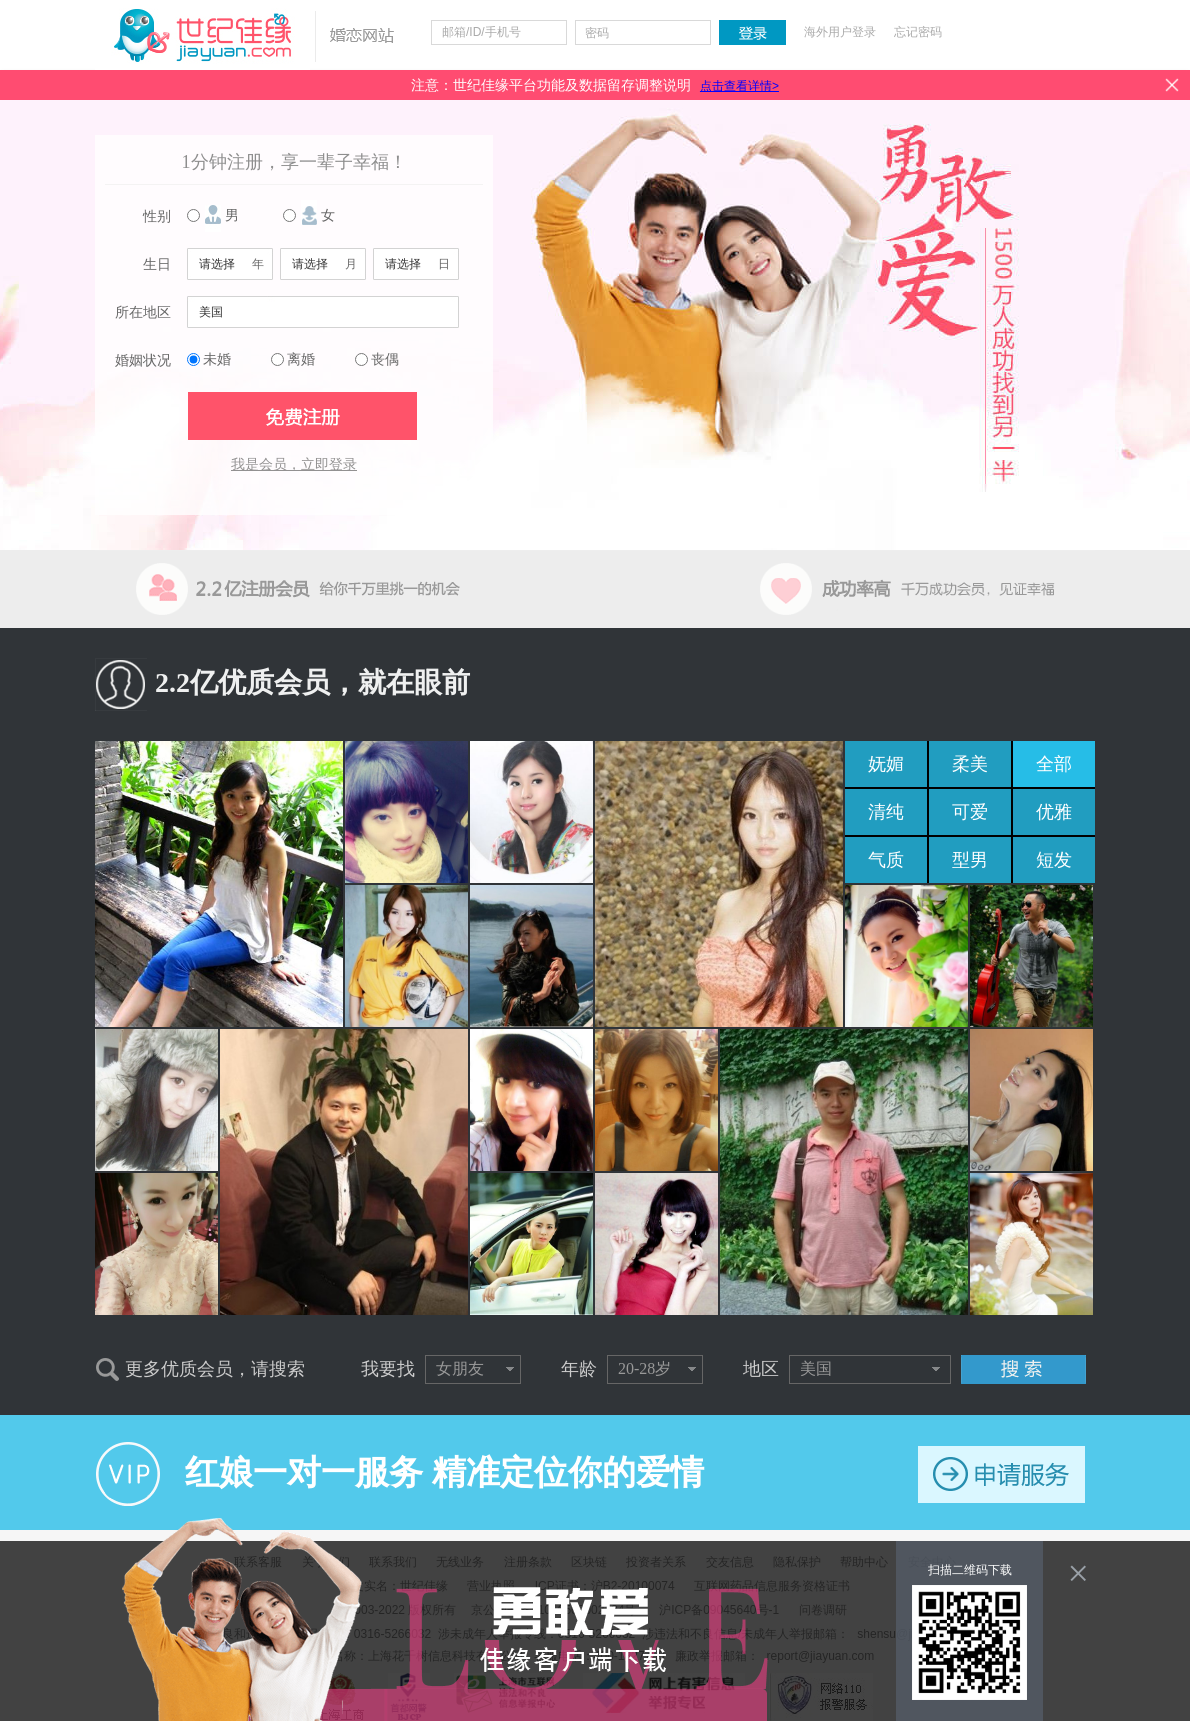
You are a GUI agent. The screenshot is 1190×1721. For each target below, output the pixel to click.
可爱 (970, 812)
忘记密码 (918, 32)
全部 (1054, 764)
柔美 (970, 764)
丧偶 (385, 359)
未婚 (217, 359)
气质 (886, 860)
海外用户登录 (840, 32)
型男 (970, 860)
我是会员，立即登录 (294, 464)
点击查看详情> (739, 86)
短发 (1054, 860)
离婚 (301, 359)
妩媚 (886, 764)
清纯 (886, 812)
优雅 (1054, 812)
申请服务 (1001, 1474)
